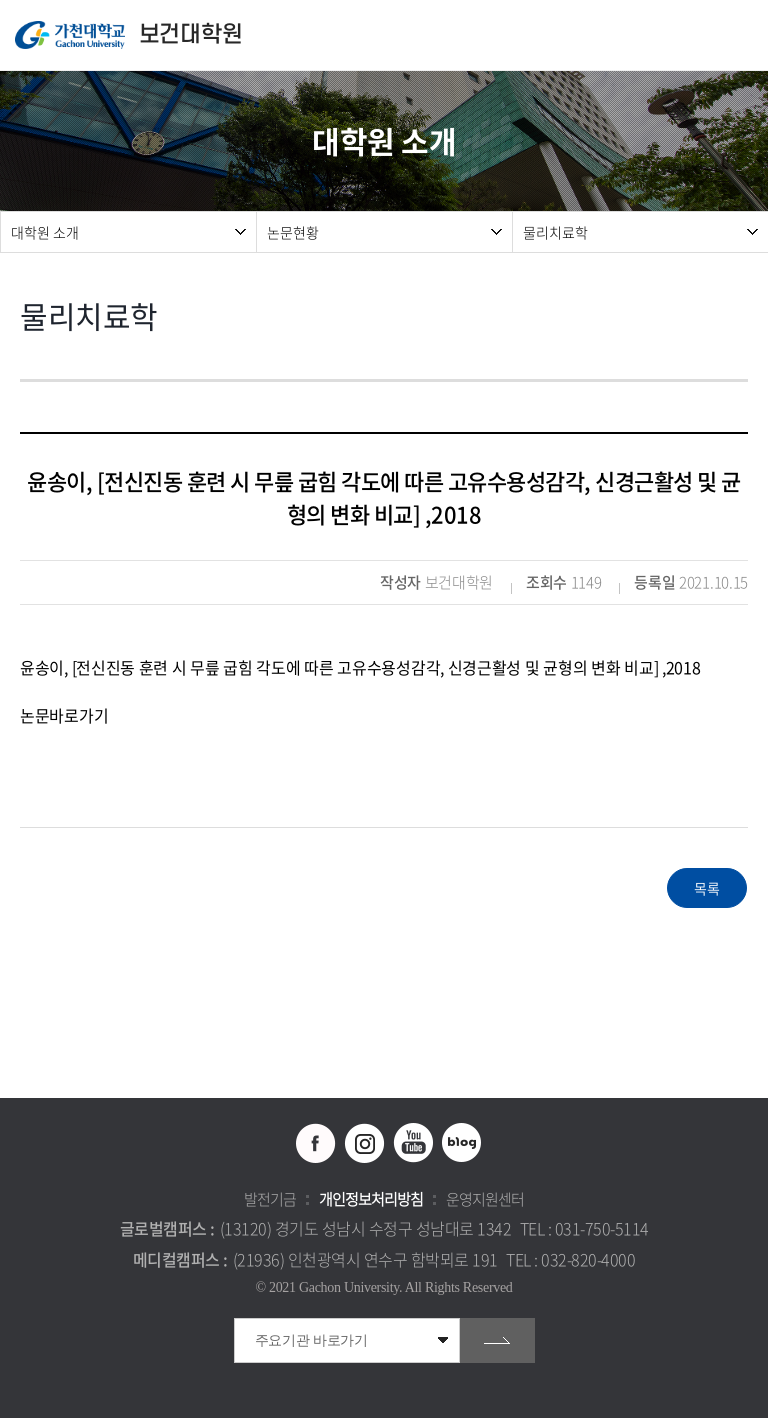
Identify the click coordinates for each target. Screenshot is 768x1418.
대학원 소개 (45, 232)
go (497, 1340)
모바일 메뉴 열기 (742, 35)
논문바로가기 (64, 715)
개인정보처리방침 (371, 1199)
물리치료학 (555, 232)
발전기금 (270, 1199)
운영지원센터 (485, 1199)
